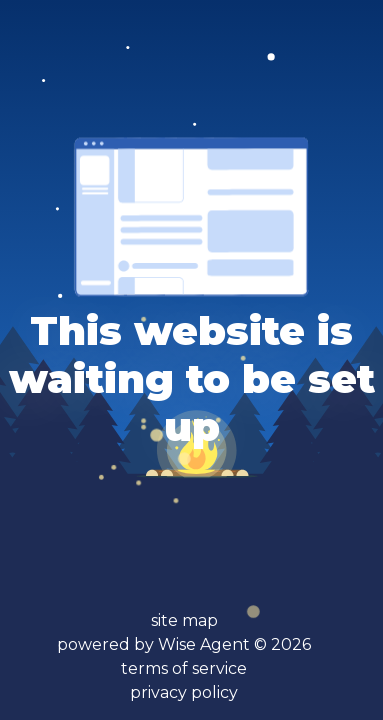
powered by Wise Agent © (184, 644)
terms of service (184, 668)
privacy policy (184, 692)
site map (184, 620)
